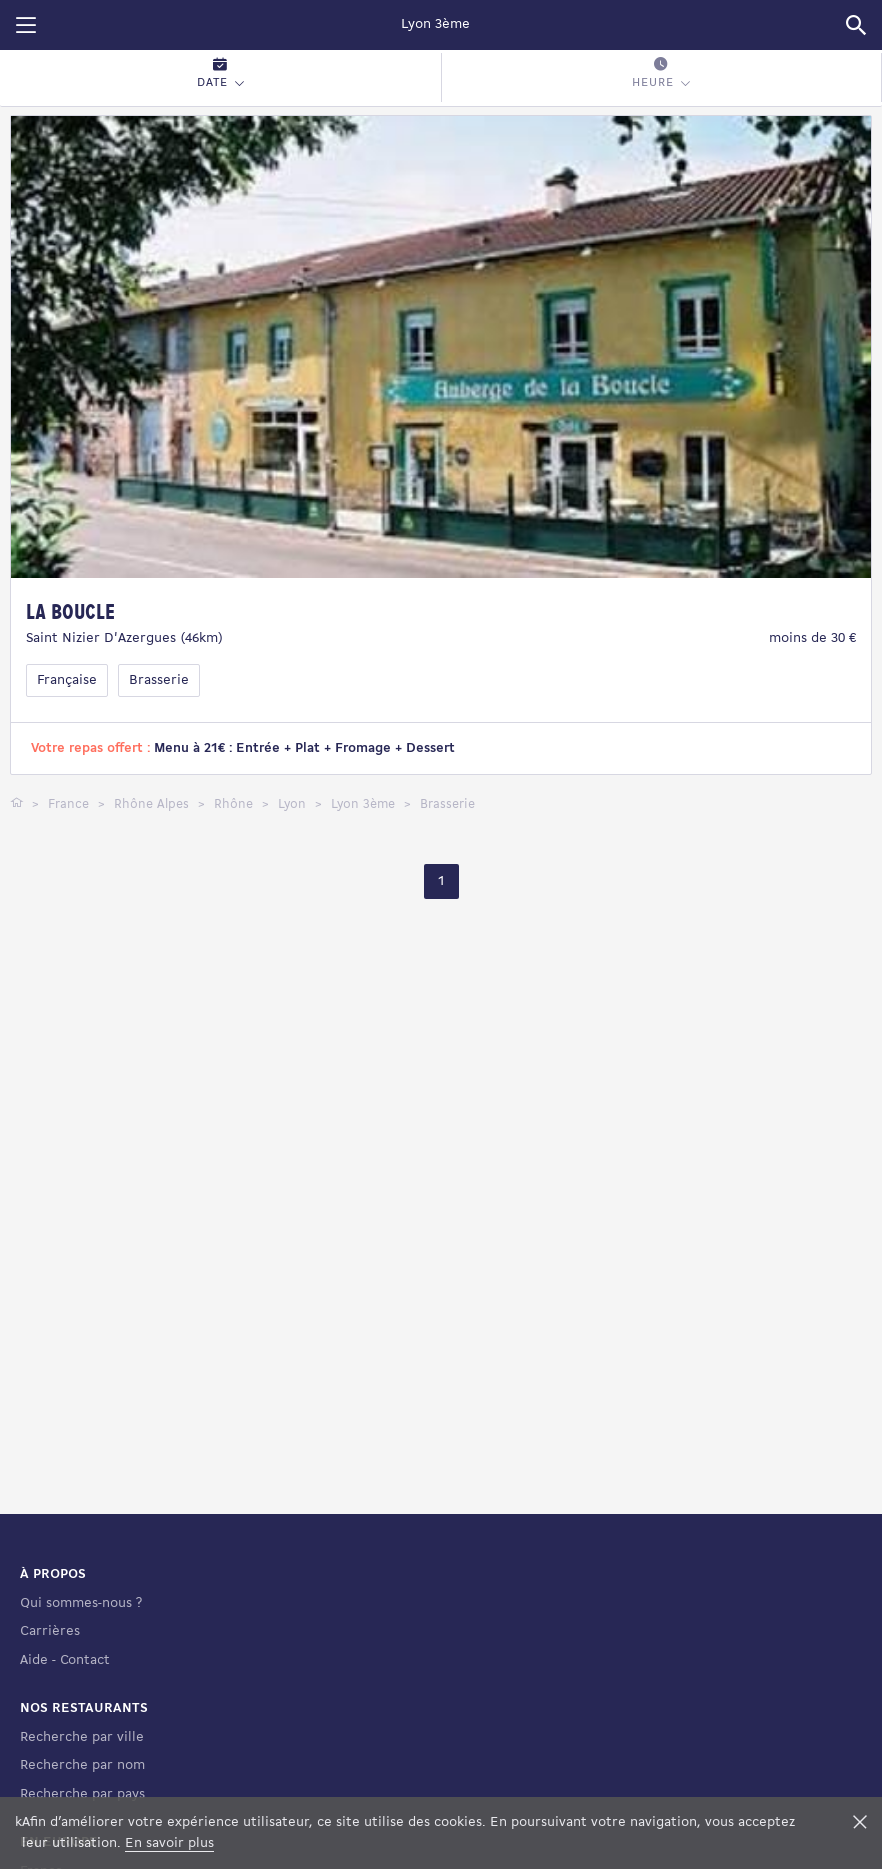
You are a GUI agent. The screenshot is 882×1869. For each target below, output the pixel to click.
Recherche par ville (82, 1737)
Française (67, 680)
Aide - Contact (65, 1660)
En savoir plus (169, 1843)
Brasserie (159, 680)
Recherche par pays (82, 1794)
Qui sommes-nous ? (81, 1603)
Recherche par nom (82, 1765)
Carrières (50, 1631)
